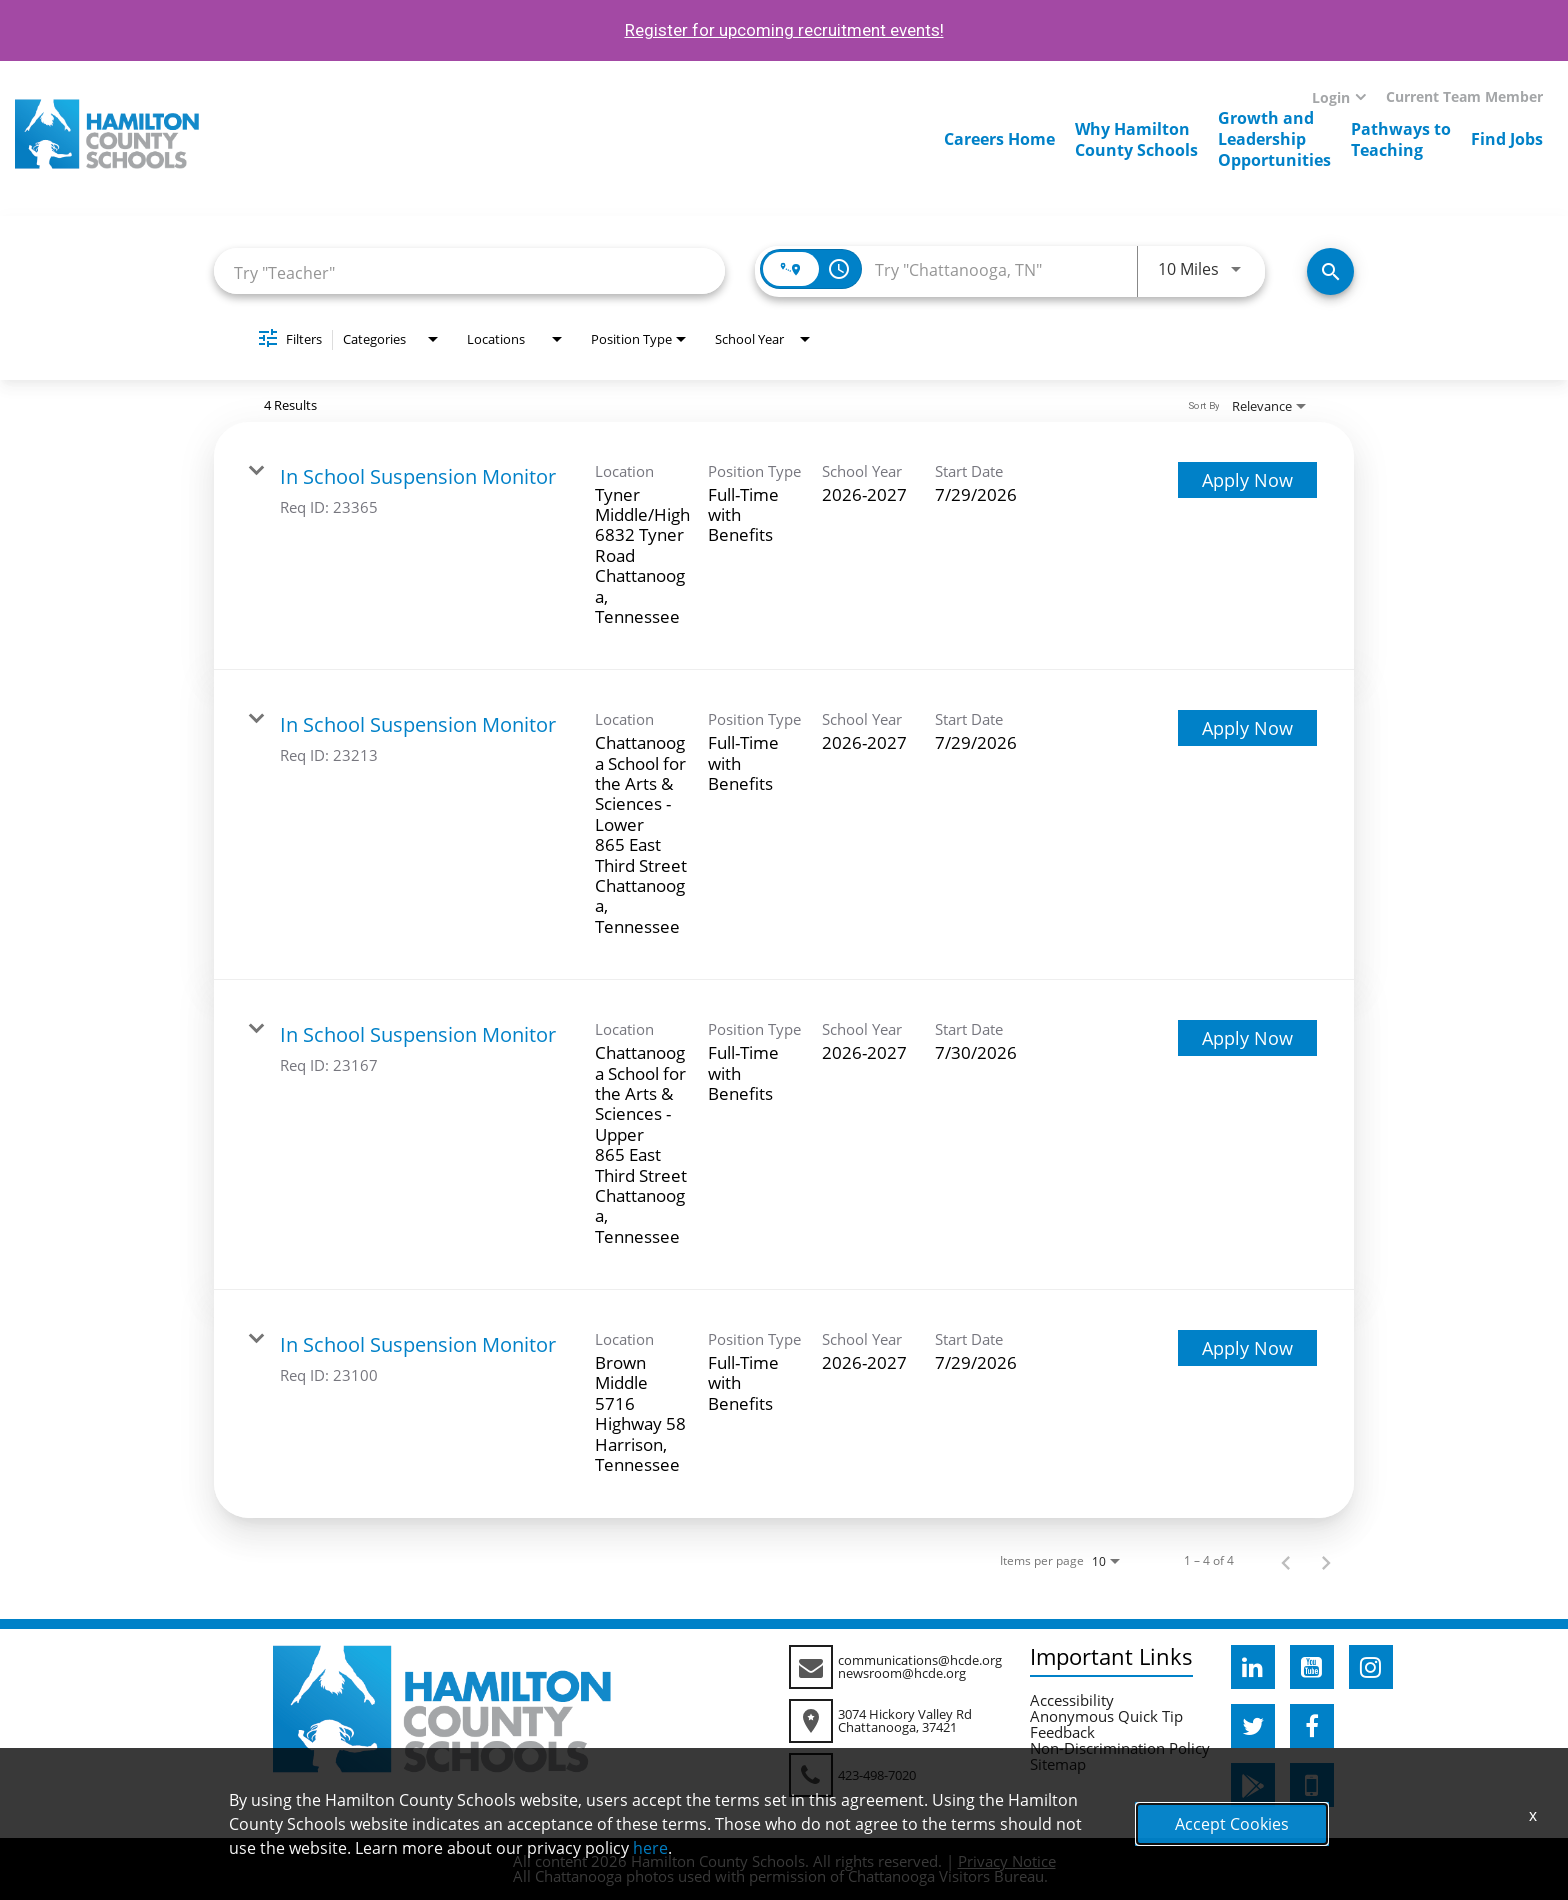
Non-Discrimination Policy (1120, 1748)
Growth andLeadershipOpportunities (1274, 139)
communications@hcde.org (920, 1660)
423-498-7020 (877, 1775)
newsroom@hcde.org (902, 1673)
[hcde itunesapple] (1312, 1785)
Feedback (1062, 1732)
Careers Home (999, 139)
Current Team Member (1464, 96)
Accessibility (1072, 1700)
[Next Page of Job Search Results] (1326, 1561)
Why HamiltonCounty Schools (1136, 139)
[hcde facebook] (1312, 1726)
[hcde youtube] (1312, 1667)
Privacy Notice (1007, 1861)
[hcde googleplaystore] (1253, 1785)
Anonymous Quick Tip (1106, 1716)
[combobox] (469, 271)
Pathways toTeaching (1401, 139)
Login (1331, 97)
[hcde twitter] (1253, 1726)
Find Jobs (1507, 139)
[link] (784, 546)
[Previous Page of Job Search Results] (1286, 1561)
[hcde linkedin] (1253, 1667)
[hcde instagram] (1371, 1667)
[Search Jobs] (1330, 271)
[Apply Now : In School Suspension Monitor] (1247, 480)
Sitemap (1058, 1764)
